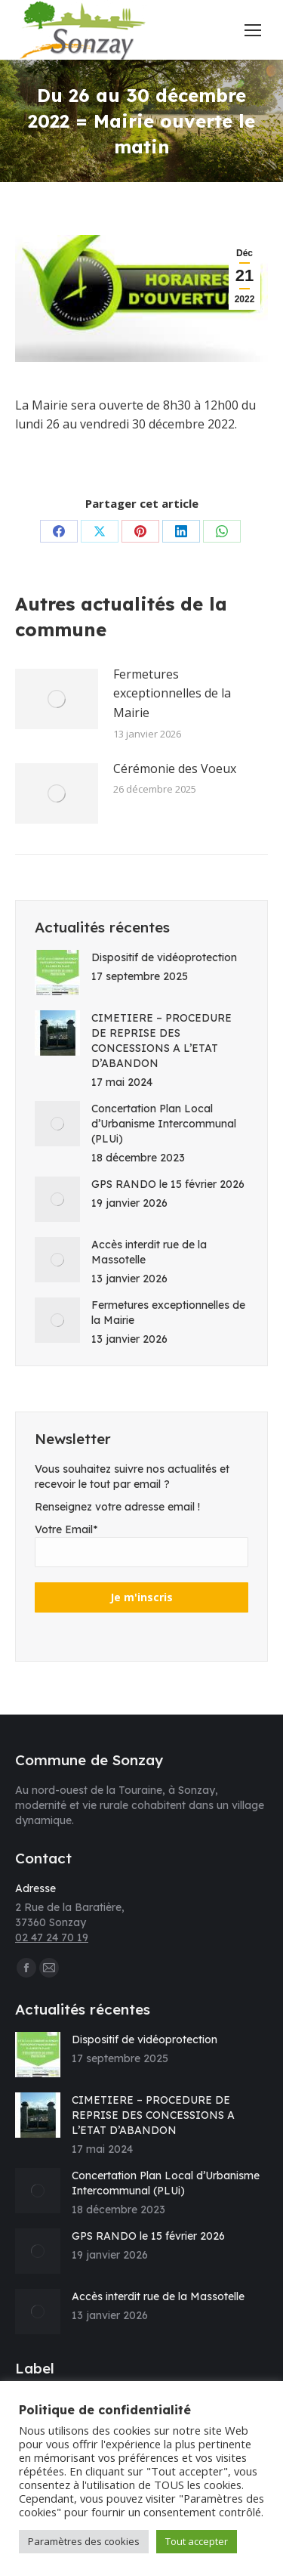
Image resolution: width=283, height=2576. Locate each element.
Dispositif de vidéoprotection (164, 957)
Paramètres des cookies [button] (84, 2541)
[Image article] (56, 699)
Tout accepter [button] (196, 2541)
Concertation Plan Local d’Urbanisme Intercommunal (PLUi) (163, 1124)
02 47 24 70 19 (51, 1937)
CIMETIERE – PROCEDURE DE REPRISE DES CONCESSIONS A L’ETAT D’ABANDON (161, 1040)
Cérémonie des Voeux (174, 768)
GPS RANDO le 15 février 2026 (168, 1184)
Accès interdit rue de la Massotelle (149, 1252)
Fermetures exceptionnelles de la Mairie (172, 693)
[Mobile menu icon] (253, 30)
